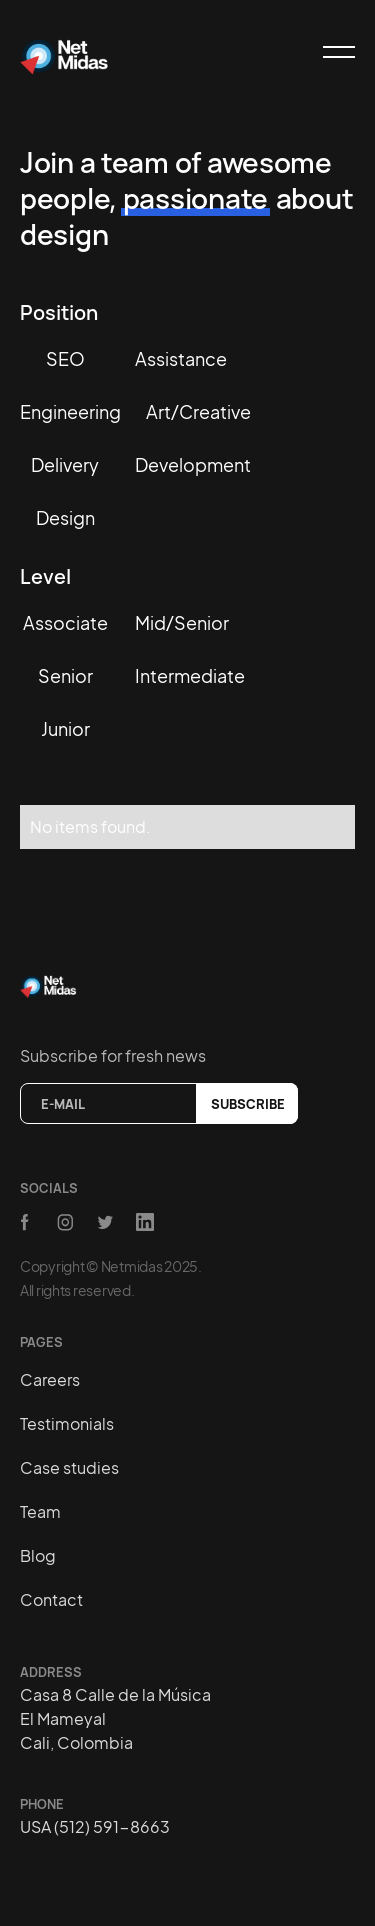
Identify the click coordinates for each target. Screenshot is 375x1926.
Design (65, 517)
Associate (65, 622)
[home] (64, 52)
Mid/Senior (182, 622)
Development (193, 464)
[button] (330, 52)
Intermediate (190, 675)
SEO (65, 358)
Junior (65, 728)
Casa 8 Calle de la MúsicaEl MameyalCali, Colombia (115, 1718)
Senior (65, 675)
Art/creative (198, 411)
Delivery (65, 464)
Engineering (70, 411)
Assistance (181, 358)
